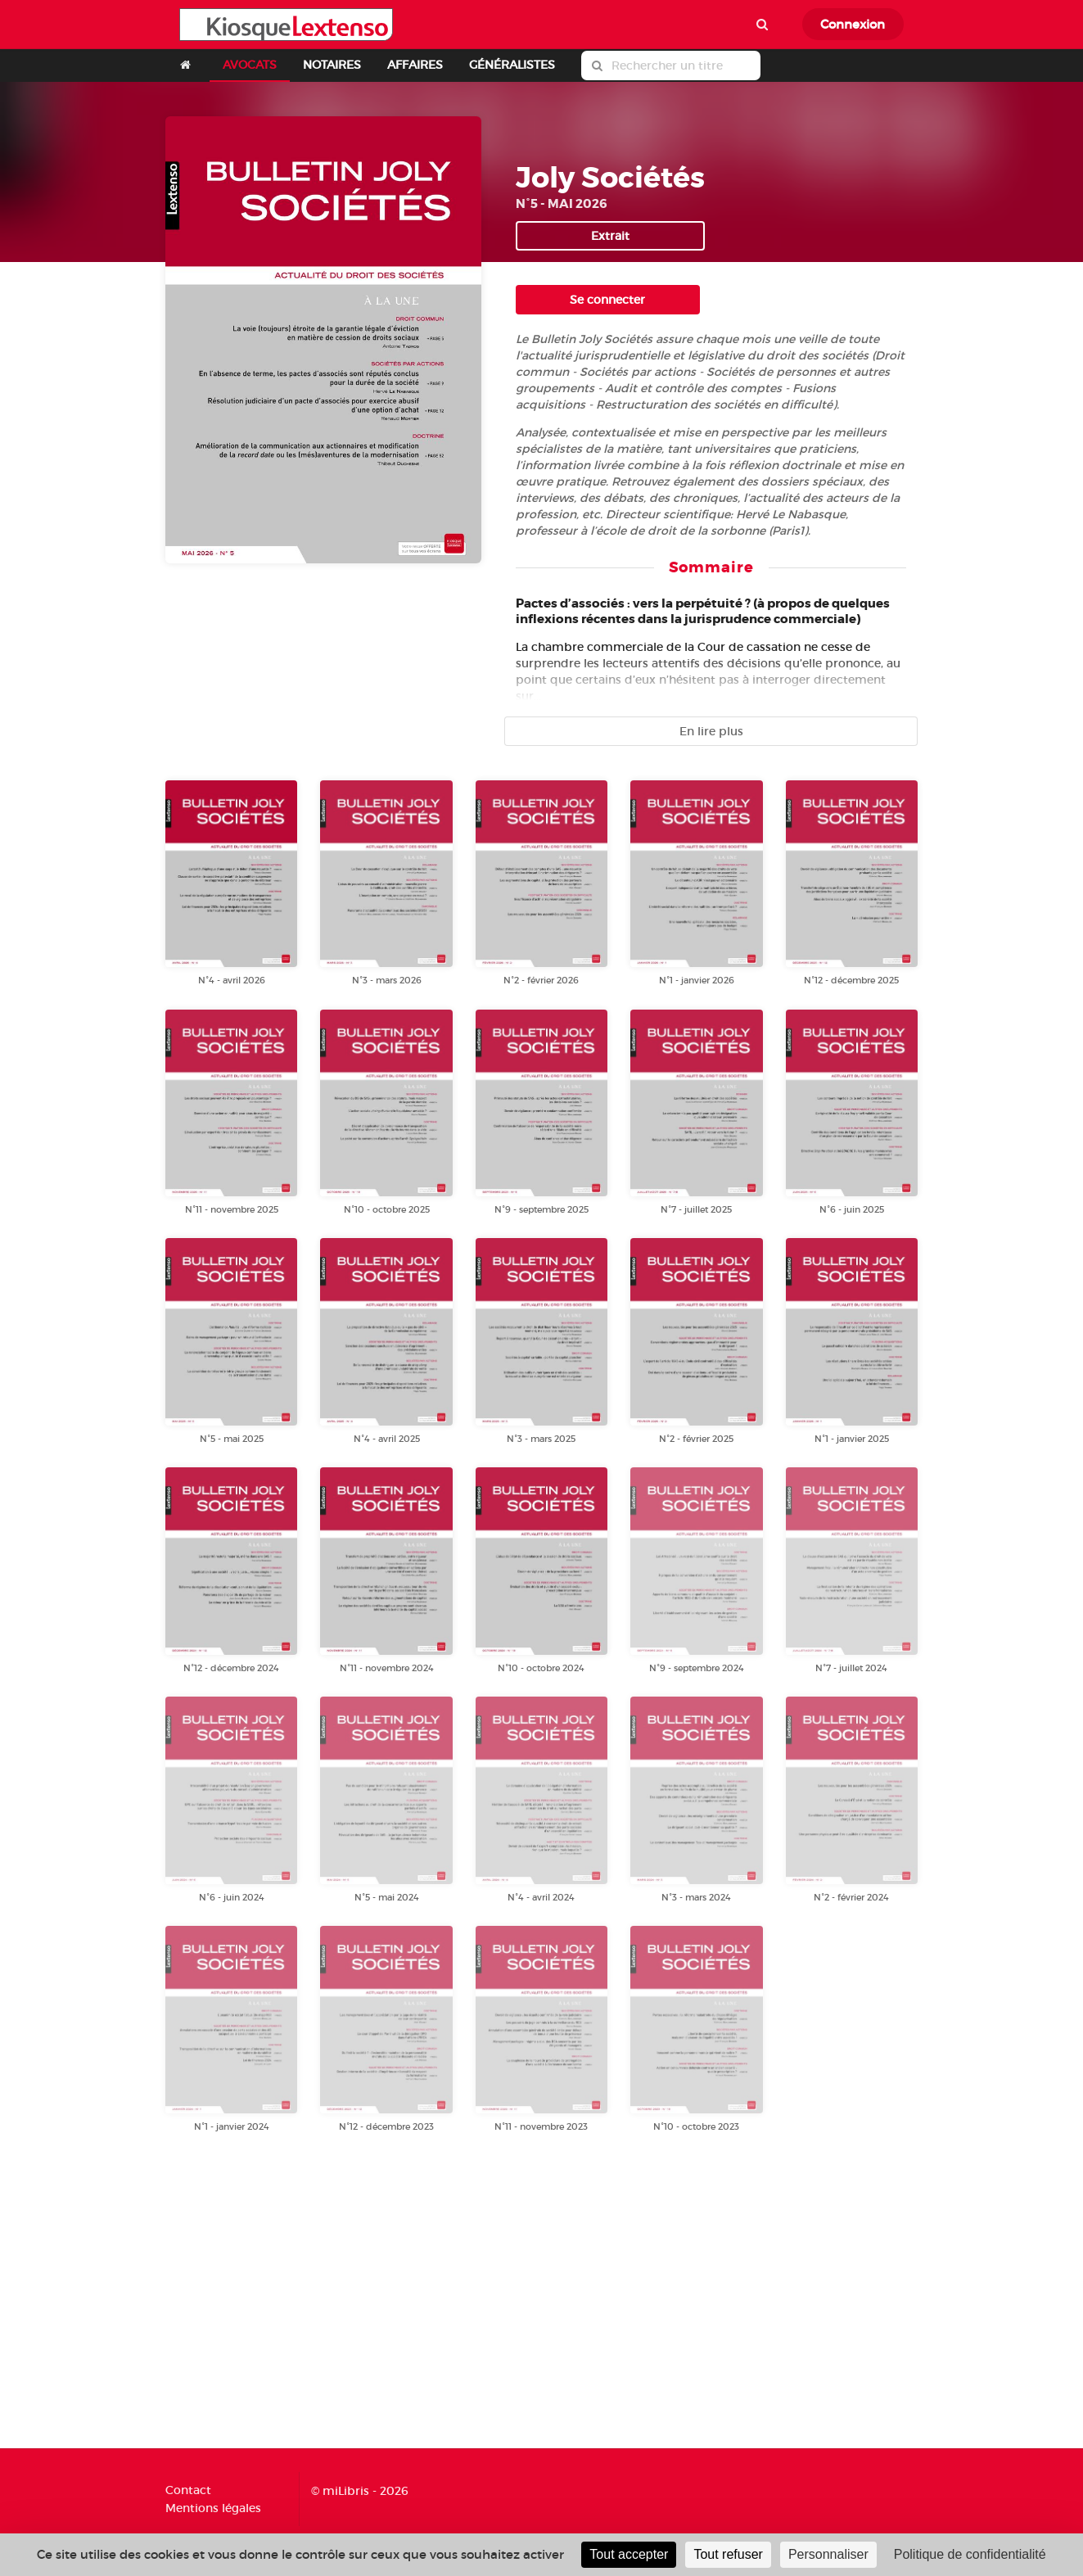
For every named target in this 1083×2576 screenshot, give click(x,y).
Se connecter (607, 299)
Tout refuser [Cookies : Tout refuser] (727, 2554)
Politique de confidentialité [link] (970, 2554)
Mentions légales (213, 2508)
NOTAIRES (332, 64)
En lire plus (711, 731)
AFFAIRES (415, 64)
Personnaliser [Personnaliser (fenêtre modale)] (828, 2554)
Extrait (610, 235)
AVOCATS (250, 64)
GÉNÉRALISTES (512, 64)
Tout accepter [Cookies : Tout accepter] (628, 2554)
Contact (188, 2490)
